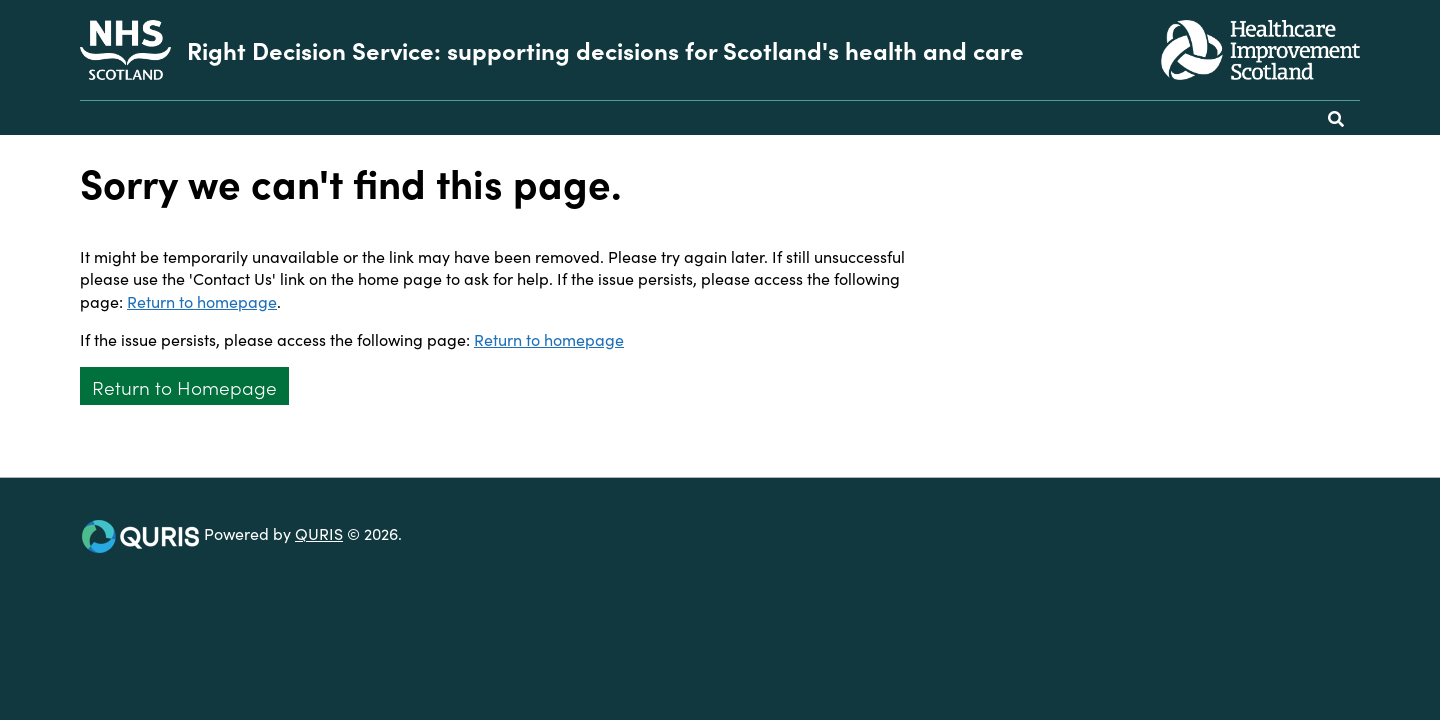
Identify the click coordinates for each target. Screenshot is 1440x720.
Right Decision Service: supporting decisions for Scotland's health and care (605, 50)
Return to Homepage (184, 386)
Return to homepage (202, 301)
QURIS (319, 533)
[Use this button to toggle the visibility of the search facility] (1336, 118)
